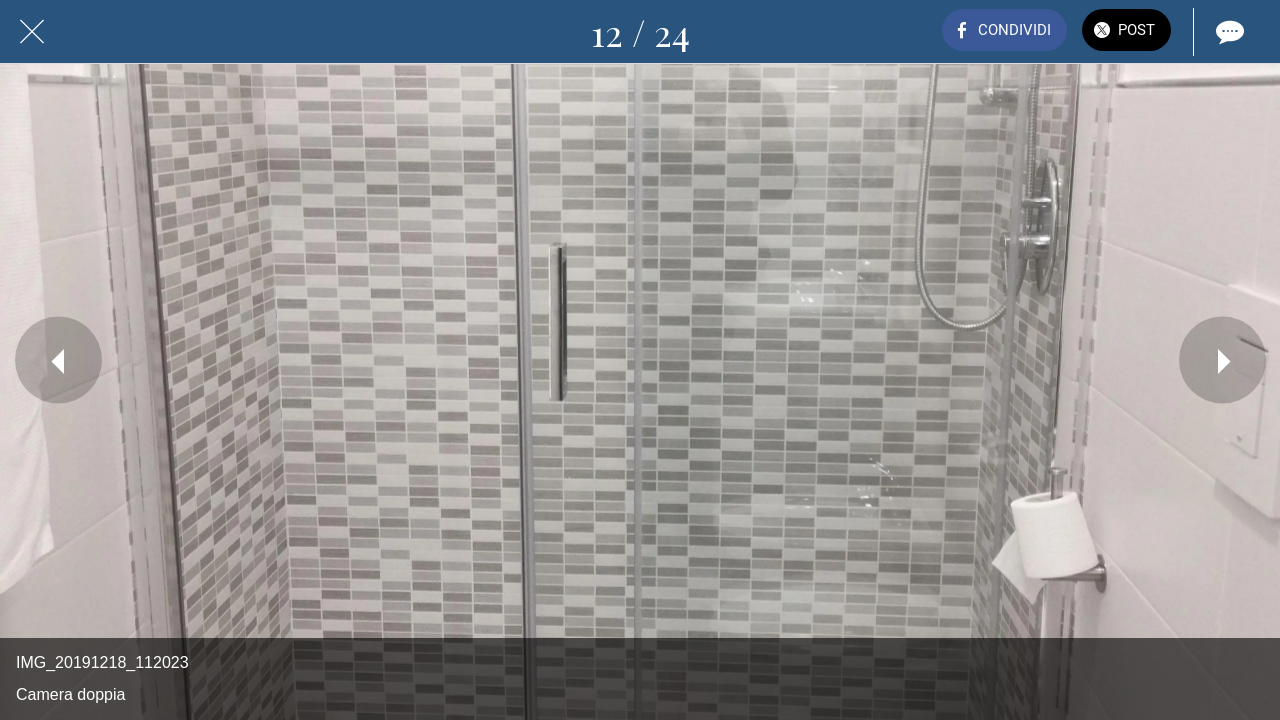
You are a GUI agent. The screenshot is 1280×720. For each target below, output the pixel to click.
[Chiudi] (32, 32)
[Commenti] (1228, 32)
